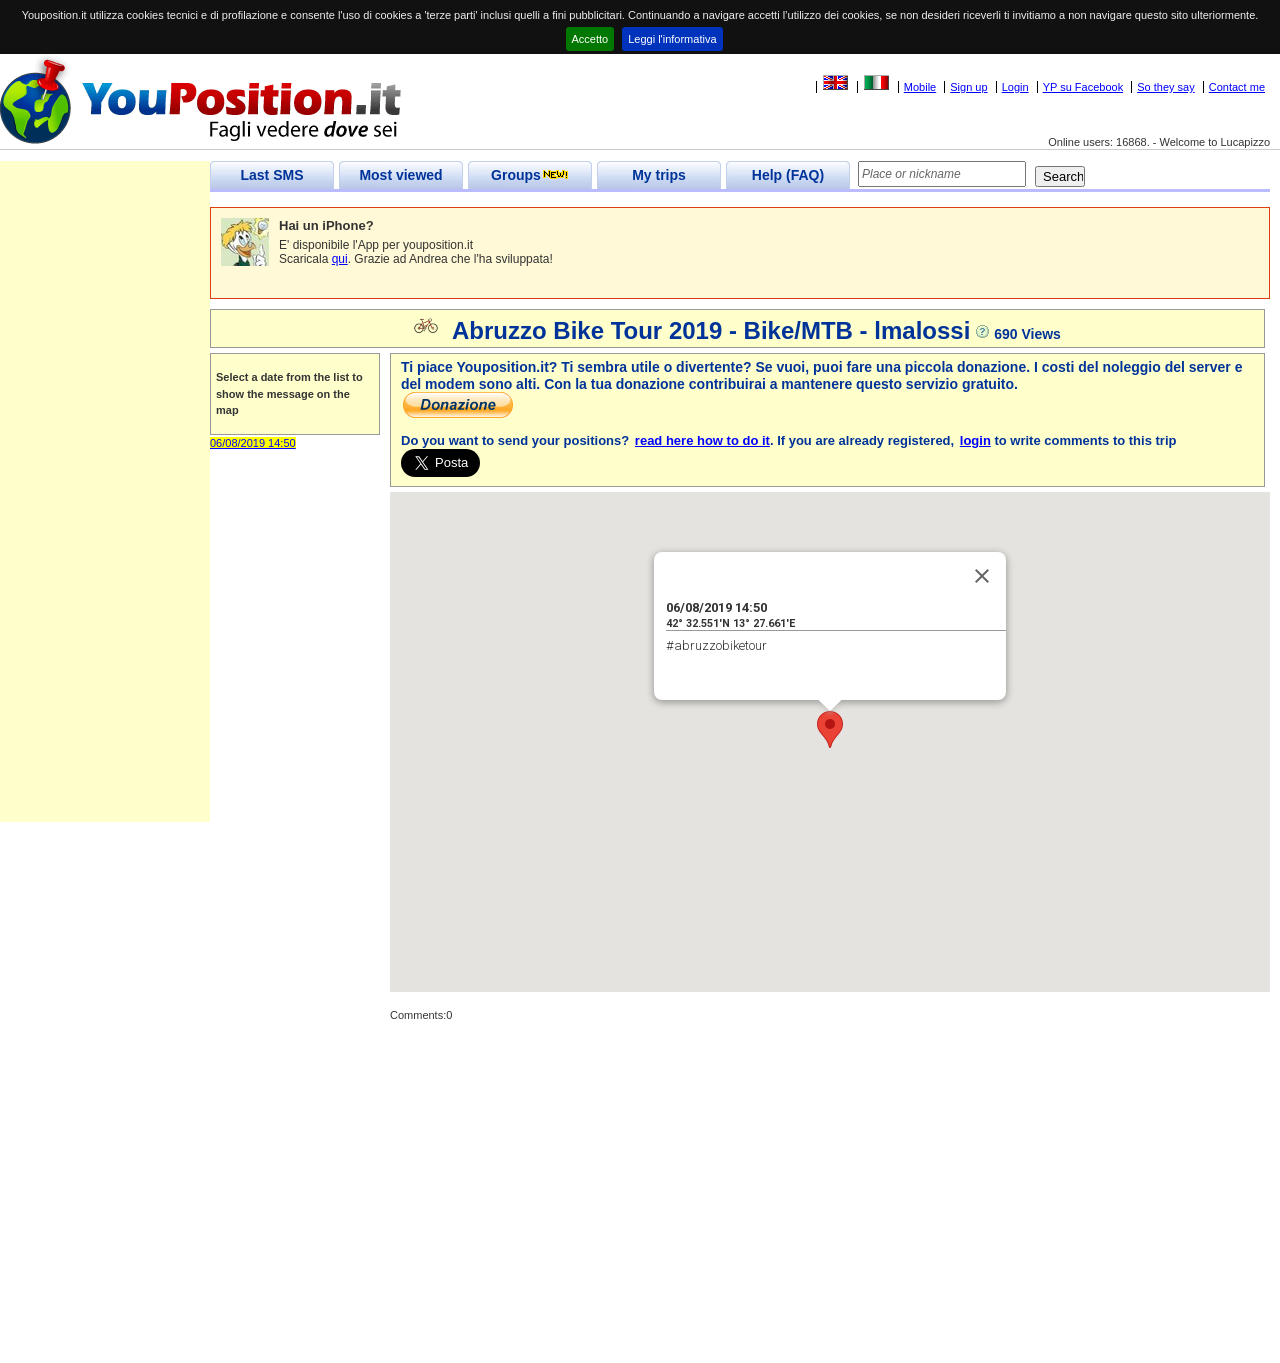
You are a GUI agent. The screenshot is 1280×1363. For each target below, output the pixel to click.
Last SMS (271, 175)
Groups (530, 175)
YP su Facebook (1083, 87)
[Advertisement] (105, 522)
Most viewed (400, 175)
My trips (659, 175)
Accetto (590, 39)
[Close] (982, 576)
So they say (1165, 87)
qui (340, 259)
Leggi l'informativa (672, 39)
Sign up (968, 87)
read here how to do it (702, 440)
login (975, 440)
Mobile (920, 87)
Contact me (1237, 87)
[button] (830, 729)
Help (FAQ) (788, 175)
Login (1015, 87)
